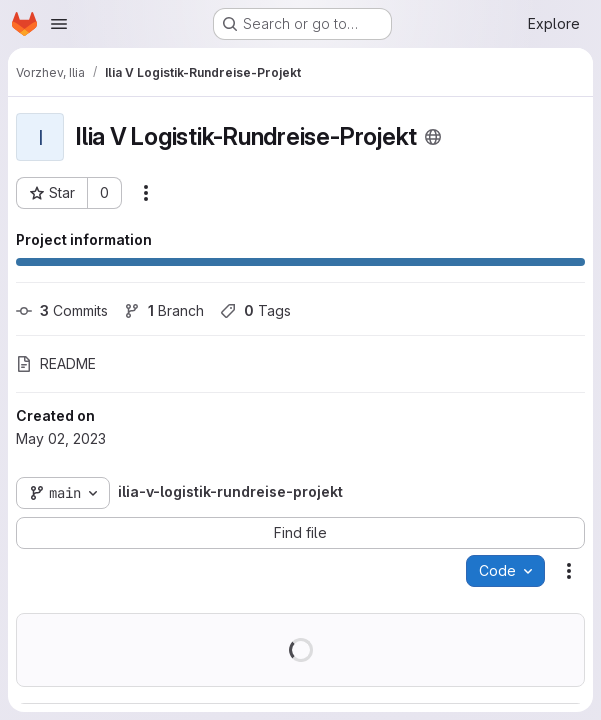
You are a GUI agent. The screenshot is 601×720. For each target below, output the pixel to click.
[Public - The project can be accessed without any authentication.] (433, 137)
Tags (255, 310)
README (56, 363)
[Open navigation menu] (59, 24)
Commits (62, 310)
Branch (164, 310)
